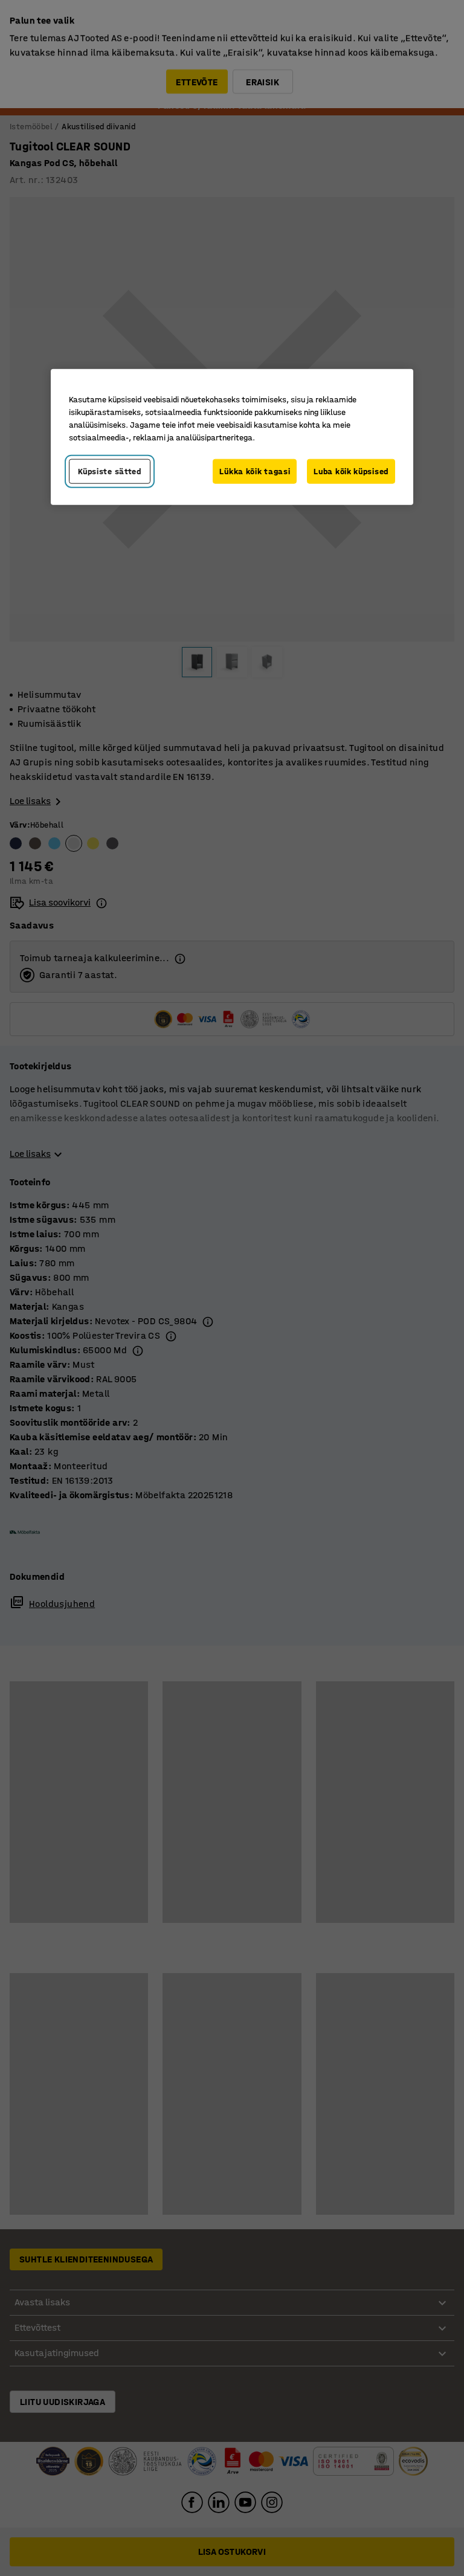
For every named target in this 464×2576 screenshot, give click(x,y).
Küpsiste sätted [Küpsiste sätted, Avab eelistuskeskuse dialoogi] (109, 471)
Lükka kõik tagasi (254, 471)
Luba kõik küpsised (351, 471)
